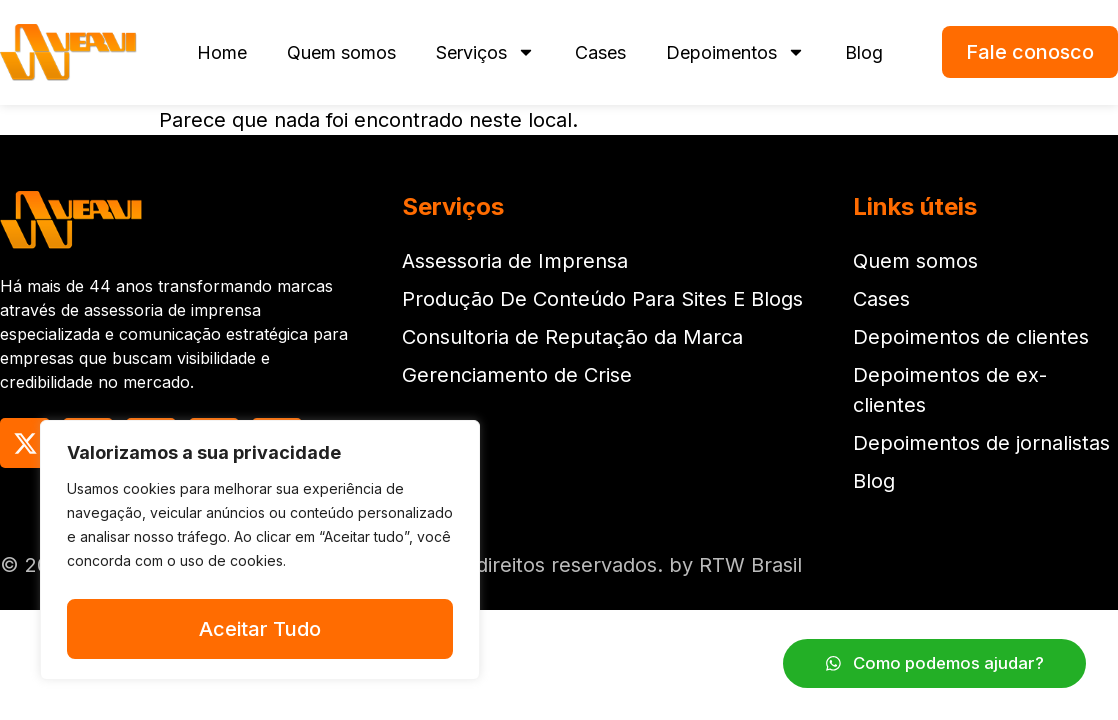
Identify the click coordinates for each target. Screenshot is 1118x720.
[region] (260, 555)
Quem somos (341, 52)
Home (222, 52)
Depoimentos (735, 52)
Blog (864, 52)
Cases (600, 52)
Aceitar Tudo (260, 629)
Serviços (485, 52)
